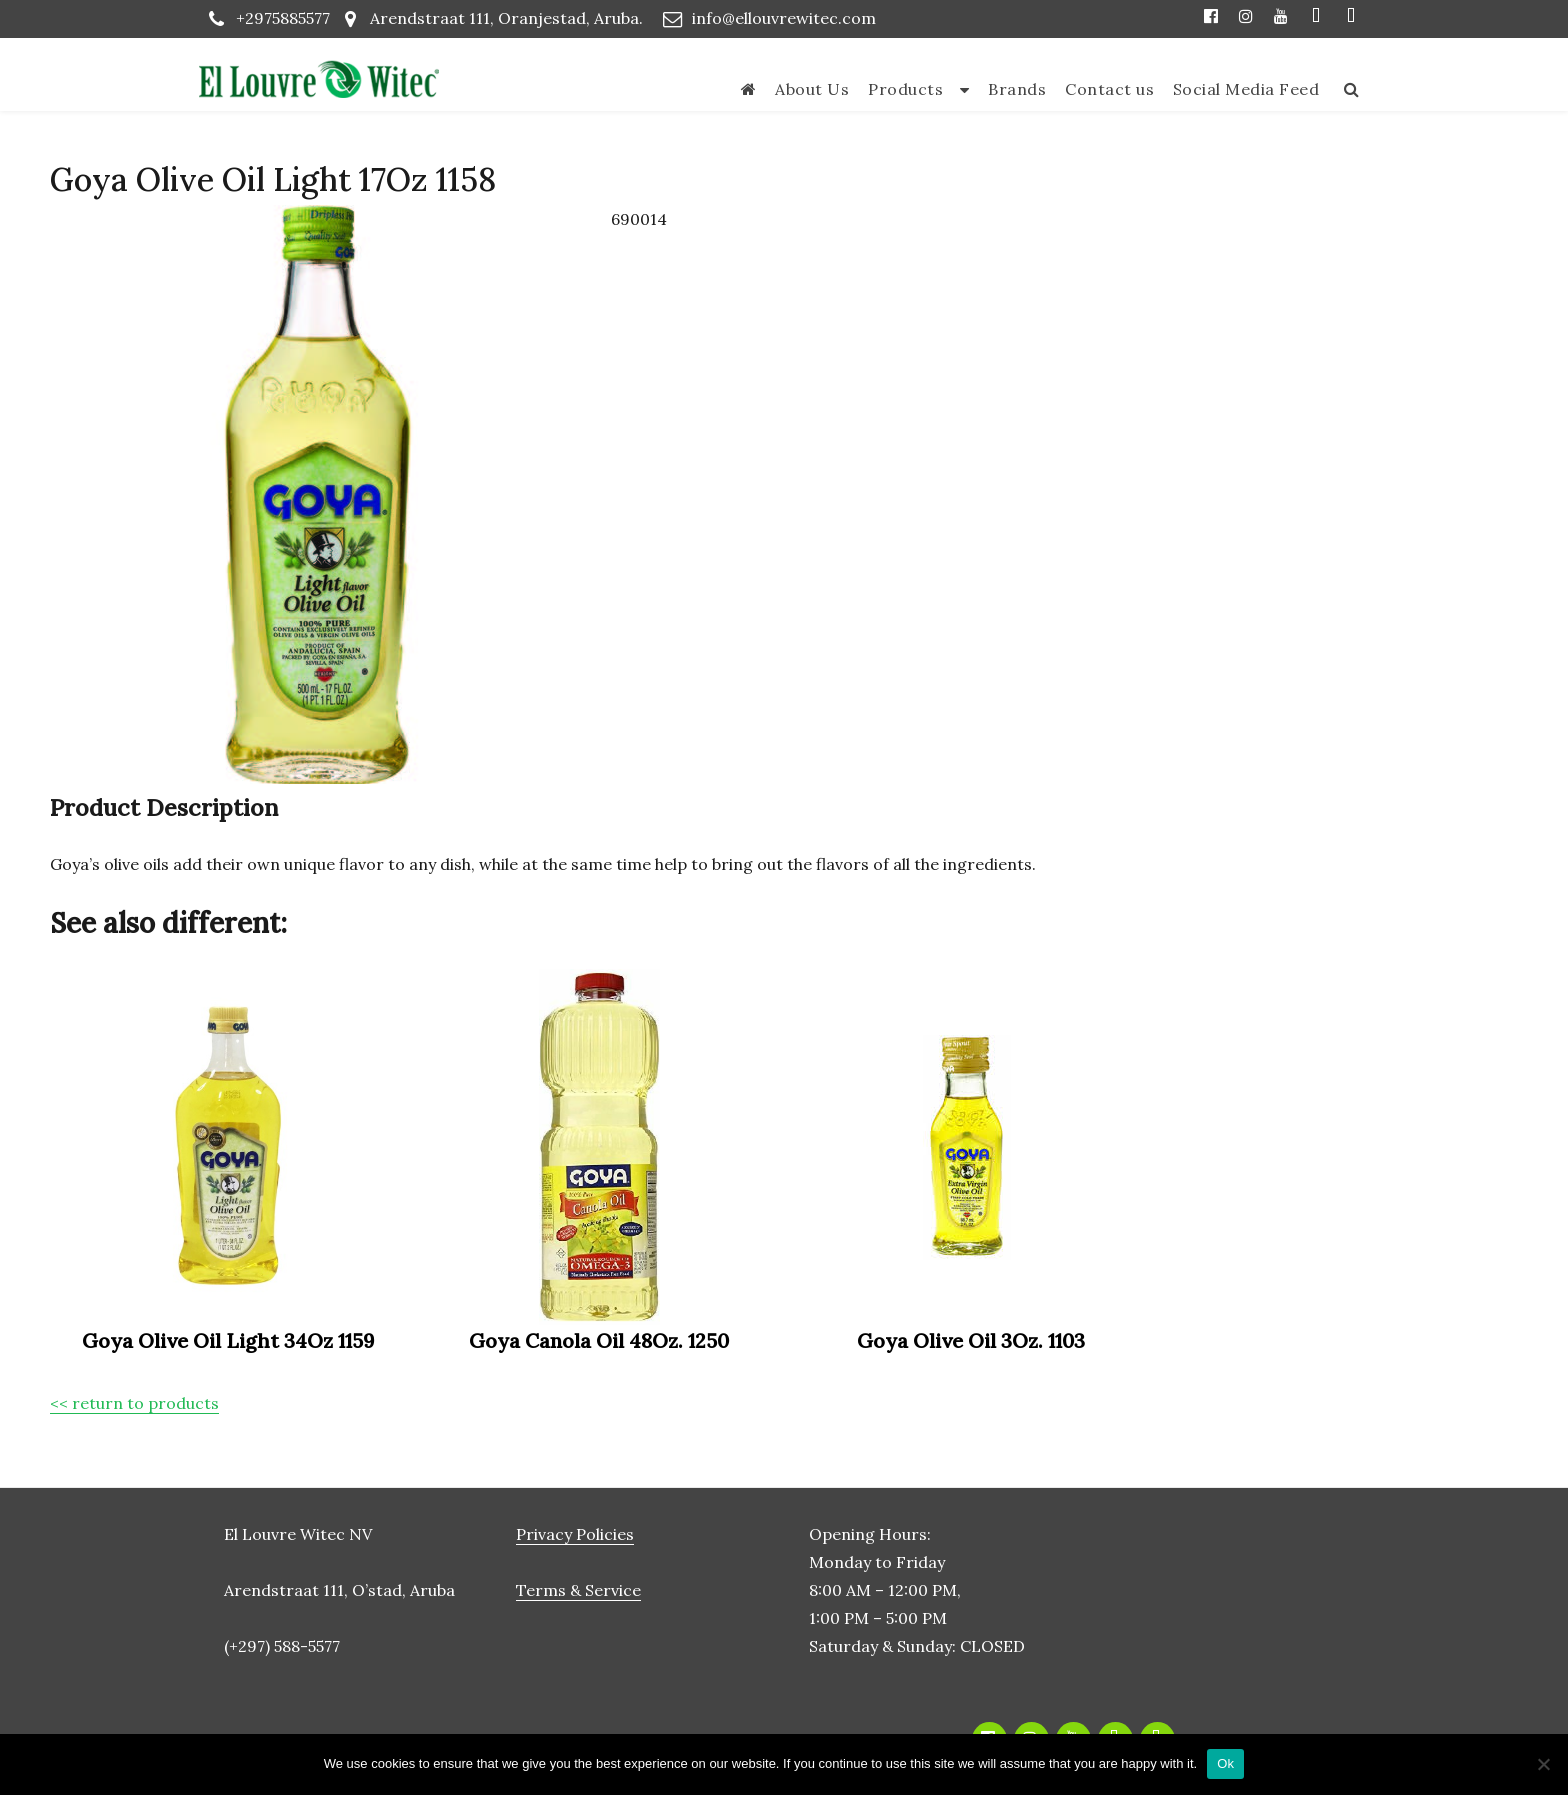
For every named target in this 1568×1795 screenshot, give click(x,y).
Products (905, 89)
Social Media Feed (1246, 89)
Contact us (1109, 89)
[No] (1543, 1764)
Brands (1017, 89)
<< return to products (134, 1403)
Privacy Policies (575, 1534)
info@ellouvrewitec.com (784, 18)
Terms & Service (578, 1590)
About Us (812, 89)
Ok (1225, 1763)
